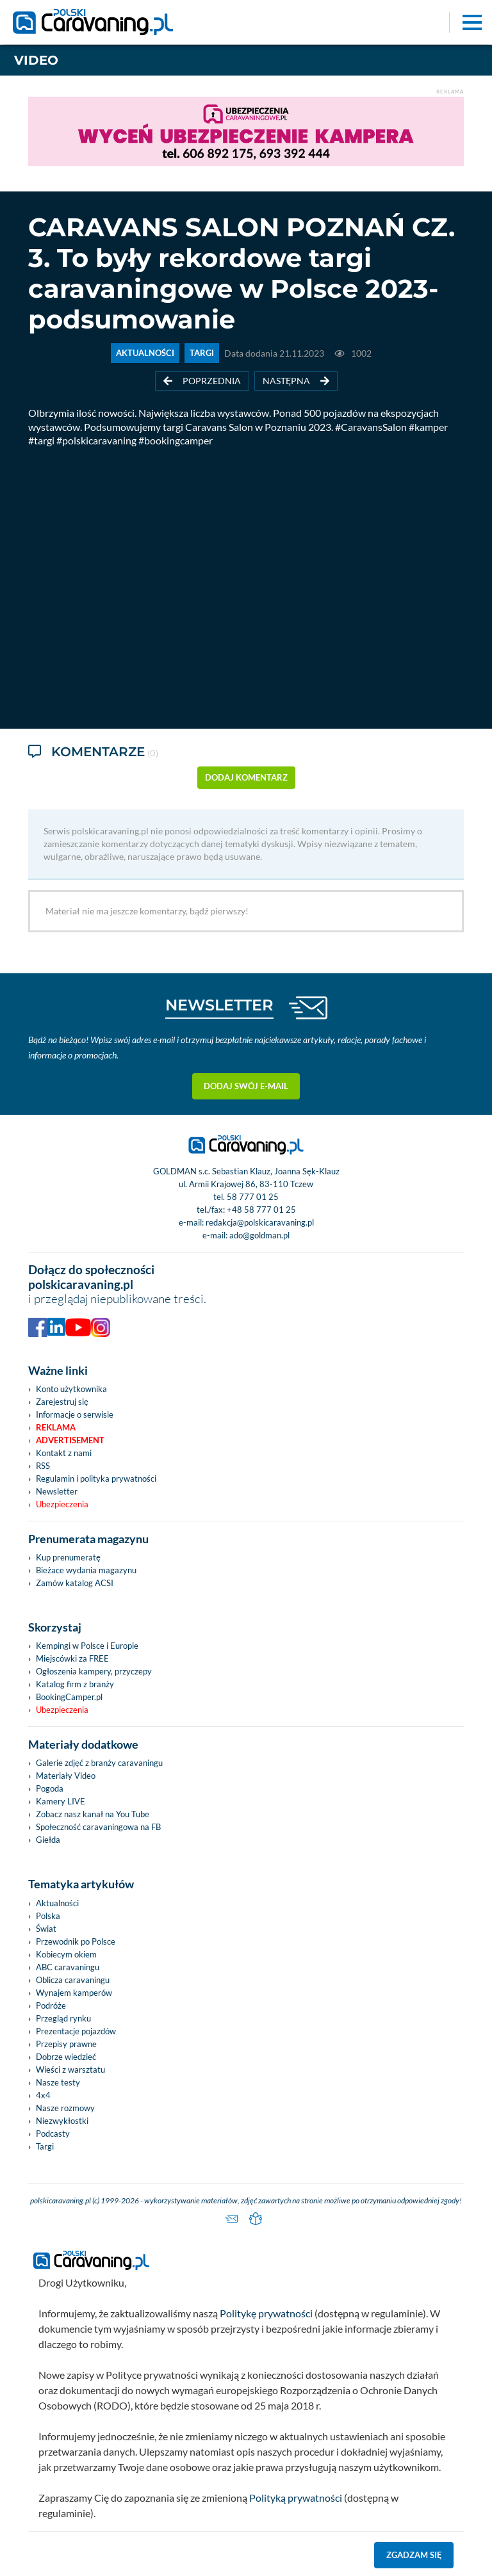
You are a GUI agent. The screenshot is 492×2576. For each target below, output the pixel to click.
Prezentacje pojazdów (76, 2031)
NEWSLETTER (219, 1005)
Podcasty (53, 2133)
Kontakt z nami (64, 1453)
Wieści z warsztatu (70, 2069)
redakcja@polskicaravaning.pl (260, 1222)
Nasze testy (58, 2082)
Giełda (48, 1840)
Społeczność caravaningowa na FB (98, 1827)
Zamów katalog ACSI (74, 1583)
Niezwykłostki (62, 2121)
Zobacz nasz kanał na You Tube (92, 1814)
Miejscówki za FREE (72, 1658)
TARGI (202, 353)
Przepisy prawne (66, 2044)
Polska (48, 1916)
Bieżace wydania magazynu (86, 1570)
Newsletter (57, 1491)
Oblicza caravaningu (73, 1980)
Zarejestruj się (62, 1402)
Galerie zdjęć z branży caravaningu (99, 1763)
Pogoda (49, 1788)
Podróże (51, 2005)
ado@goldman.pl (259, 1235)
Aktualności (57, 1903)
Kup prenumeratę (68, 1557)
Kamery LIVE (60, 1801)
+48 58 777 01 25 (261, 1209)
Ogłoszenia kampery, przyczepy (94, 1671)
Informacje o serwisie (74, 1414)
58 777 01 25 (253, 1197)
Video (36, 60)
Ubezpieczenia (62, 1504)
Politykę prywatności (266, 2313)
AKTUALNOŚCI (145, 353)
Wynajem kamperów (74, 1993)
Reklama (56, 1427)
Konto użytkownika (71, 1389)
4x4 (43, 2095)
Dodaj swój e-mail (246, 1086)
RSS (43, 1466)
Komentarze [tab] (93, 752)
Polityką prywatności (295, 2497)
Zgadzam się (414, 2555)
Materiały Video (65, 1775)
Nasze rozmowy (65, 2108)
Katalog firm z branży (75, 1684)
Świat (46, 1929)
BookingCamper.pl (69, 1697)
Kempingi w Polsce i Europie (87, 1645)
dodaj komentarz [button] (246, 777)
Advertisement (70, 1440)
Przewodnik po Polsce (75, 1941)
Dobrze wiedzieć (66, 2057)
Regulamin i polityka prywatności (96, 1478)
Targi (45, 2146)
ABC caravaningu (67, 1967)
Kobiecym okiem (66, 1954)
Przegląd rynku (63, 2018)
